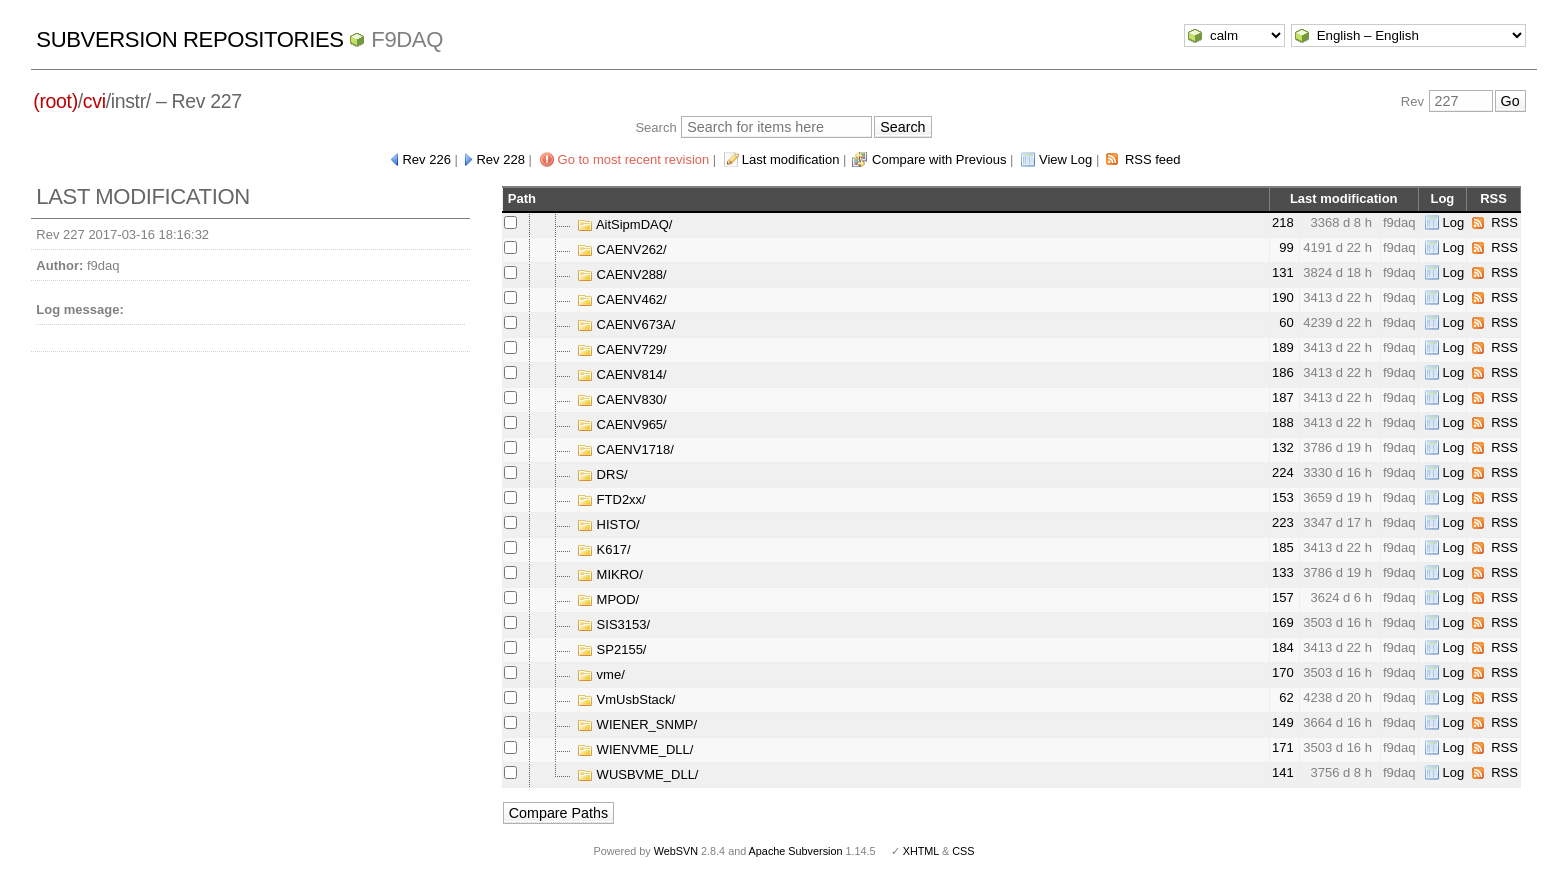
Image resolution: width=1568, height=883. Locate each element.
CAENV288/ (622, 274)
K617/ (604, 549)
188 (1283, 422)
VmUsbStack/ (626, 699)
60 (1286, 322)
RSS (1504, 222)
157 (1283, 597)
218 (1283, 222)
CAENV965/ (622, 424)
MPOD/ (608, 599)
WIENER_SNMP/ (637, 724)
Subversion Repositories (189, 39)
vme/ (601, 674)
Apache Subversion (796, 851)
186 (1283, 372)
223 (1283, 522)
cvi (94, 101)
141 (1283, 772)
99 (1286, 247)
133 (1283, 572)
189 (1283, 347)
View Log (1065, 159)
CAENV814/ (622, 374)
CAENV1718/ (625, 449)
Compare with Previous (939, 159)
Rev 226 (426, 159)
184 (1283, 647)
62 (1286, 697)
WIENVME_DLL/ (635, 749)
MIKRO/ (610, 574)
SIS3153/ (613, 624)
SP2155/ (612, 649)
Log (1454, 222)
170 (1283, 672)
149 (1283, 722)
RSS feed (1153, 159)
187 (1283, 397)
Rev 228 (500, 159)
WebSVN (676, 851)
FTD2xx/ (611, 499)
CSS (963, 851)
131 (1283, 272)
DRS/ (602, 474)
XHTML (921, 851)
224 (1283, 472)
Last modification (791, 159)
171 (1283, 747)
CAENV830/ (622, 399)
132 (1283, 447)
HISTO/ (608, 524)
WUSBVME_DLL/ (637, 774)
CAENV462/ (622, 299)
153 (1283, 497)
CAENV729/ (622, 349)
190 (1283, 297)
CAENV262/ (622, 249)
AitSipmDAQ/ (624, 224)
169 (1283, 622)
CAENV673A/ (626, 324)
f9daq (407, 39)
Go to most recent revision (634, 159)
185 (1283, 547)
